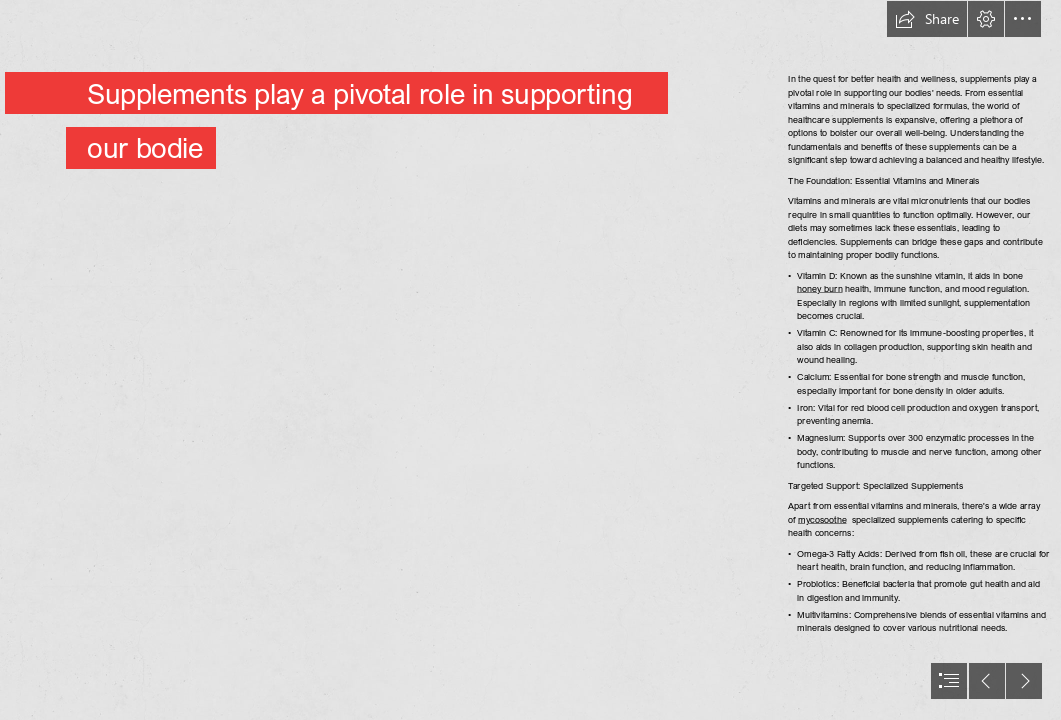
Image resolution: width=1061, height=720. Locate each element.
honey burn (820, 288)
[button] (927, 19)
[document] (530, 360)
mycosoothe (822, 519)
